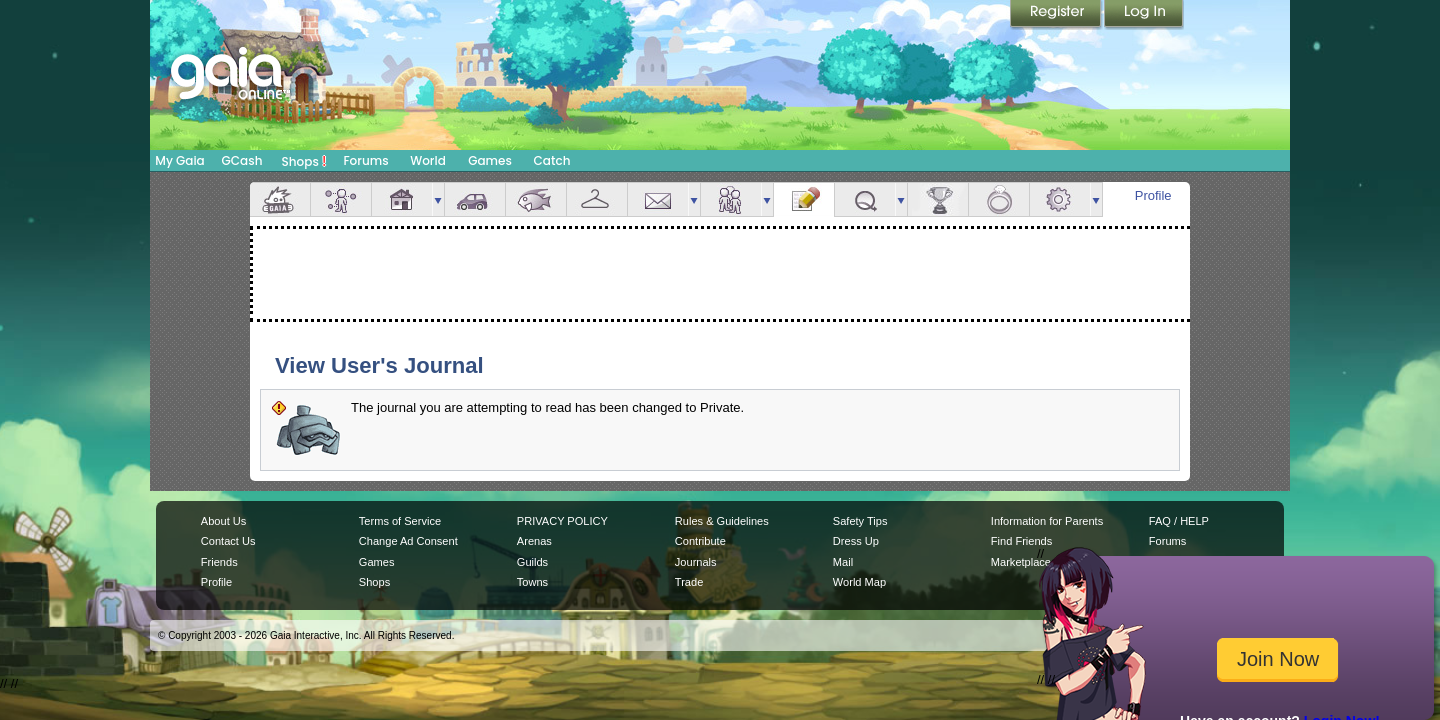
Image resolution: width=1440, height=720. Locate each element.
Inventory (597, 199)
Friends (731, 199)
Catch (552, 160)
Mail (658, 199)
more (438, 199)
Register (1057, 15)
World (428, 160)
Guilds (532, 562)
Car (475, 199)
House (402, 199)
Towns (532, 582)
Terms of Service (400, 521)
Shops (304, 161)
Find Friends (1021, 541)
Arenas (534, 541)
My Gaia (179, 160)
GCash (242, 160)
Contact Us (228, 541)
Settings (1060, 199)
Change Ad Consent (408, 541)
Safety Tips (860, 521)
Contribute (700, 541)
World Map (859, 582)
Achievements (938, 199)
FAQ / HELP (1179, 521)
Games (490, 160)
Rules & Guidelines (722, 521)
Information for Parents (1047, 521)
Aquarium (536, 199)
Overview (280, 199)
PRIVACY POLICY (562, 521)
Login (1144, 15)
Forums (365, 160)
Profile (1153, 195)
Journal (804, 199)
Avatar (341, 199)
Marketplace (1021, 562)
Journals (696, 562)
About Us (223, 521)
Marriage (999, 199)
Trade (689, 582)
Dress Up (856, 541)
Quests (865, 199)
